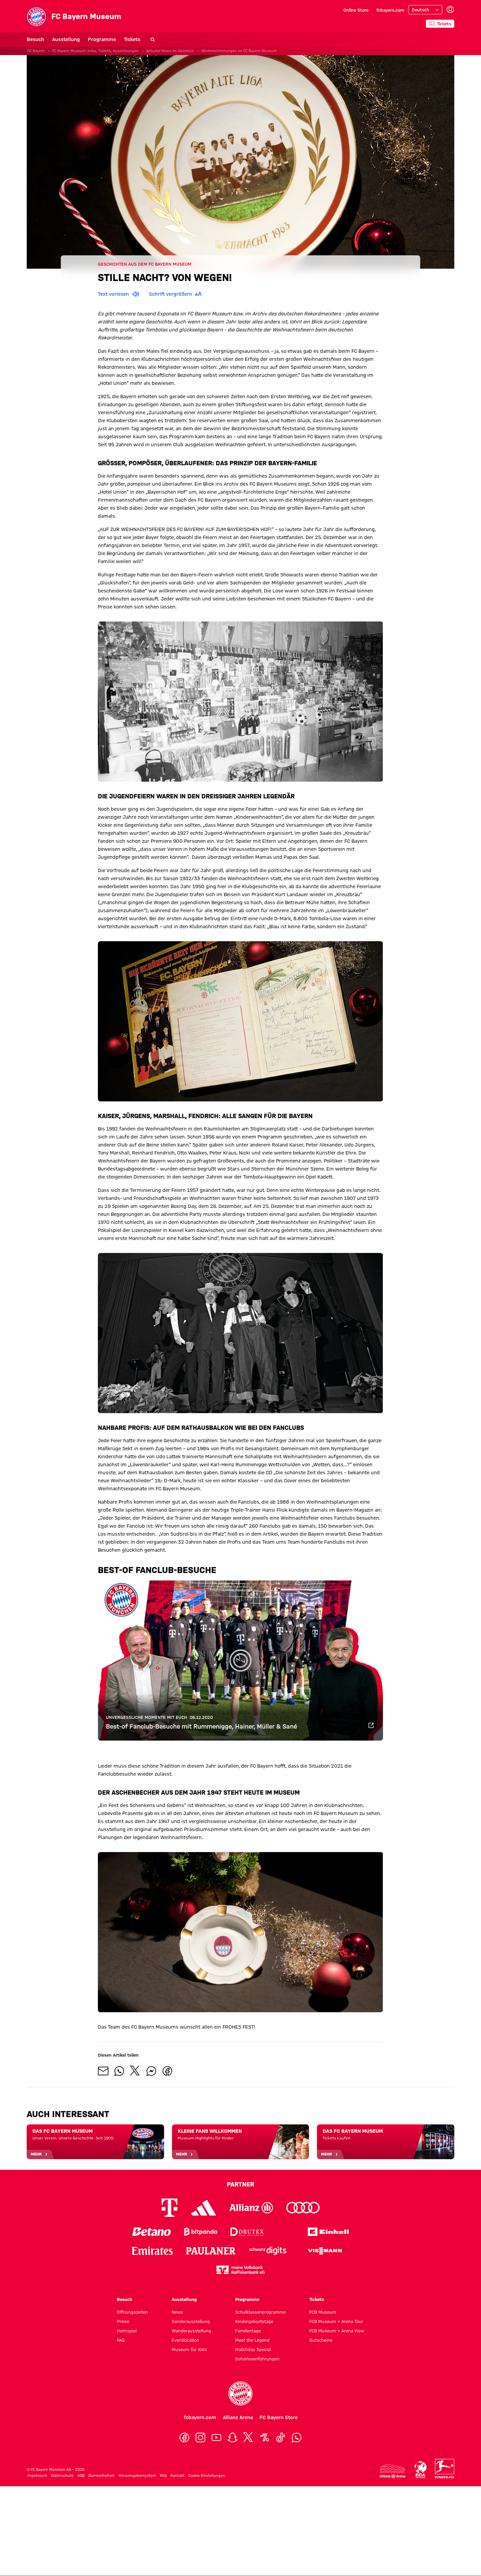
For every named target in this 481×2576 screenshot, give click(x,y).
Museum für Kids (189, 2349)
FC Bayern (36, 51)
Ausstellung (66, 39)
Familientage (248, 2330)
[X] (248, 2437)
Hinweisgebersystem (137, 2476)
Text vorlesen (119, 294)
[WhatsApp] (296, 2437)
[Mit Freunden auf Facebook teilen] (167, 2071)
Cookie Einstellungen (206, 2476)
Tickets (132, 39)
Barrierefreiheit (102, 2476)
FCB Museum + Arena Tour (336, 2321)
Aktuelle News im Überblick (170, 51)
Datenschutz (62, 2476)
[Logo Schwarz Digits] (268, 2251)
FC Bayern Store (279, 2417)
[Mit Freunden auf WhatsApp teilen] (119, 2071)
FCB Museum (322, 2312)
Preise (123, 2321)
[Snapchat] (232, 2437)
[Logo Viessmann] (324, 2251)
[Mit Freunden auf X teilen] (135, 2071)
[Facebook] (184, 2437)
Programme (102, 39)
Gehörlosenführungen (257, 2358)
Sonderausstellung (191, 2321)
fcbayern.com (390, 10)
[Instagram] (200, 2437)
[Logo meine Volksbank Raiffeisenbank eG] (240, 2270)
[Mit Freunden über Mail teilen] (103, 2071)
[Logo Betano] (151, 2232)
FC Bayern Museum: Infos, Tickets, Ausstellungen (95, 51)
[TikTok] (280, 2437)
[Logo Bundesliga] (444, 2468)
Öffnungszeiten (132, 2312)
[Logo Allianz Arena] (392, 2471)
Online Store (355, 10)
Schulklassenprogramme (260, 2312)
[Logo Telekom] (169, 2208)
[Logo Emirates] (152, 2251)
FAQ (121, 2340)
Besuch (35, 39)
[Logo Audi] (303, 2208)
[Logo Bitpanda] (200, 2232)
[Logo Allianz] (251, 2208)
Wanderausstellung (191, 2330)
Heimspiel (127, 2330)
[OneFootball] (264, 2437)
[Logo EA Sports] (285, 2232)
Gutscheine (320, 2340)
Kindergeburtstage (254, 2321)
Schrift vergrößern (176, 294)
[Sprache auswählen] (425, 9)
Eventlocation (185, 2340)
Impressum (37, 2476)
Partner (240, 2184)
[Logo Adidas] (203, 2208)
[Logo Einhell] (328, 2232)
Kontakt (177, 2476)
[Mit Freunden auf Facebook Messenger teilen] (151, 2071)
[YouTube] (216, 2437)
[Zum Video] (371, 1727)
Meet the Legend (252, 2340)
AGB (81, 2476)
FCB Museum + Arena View (336, 2330)
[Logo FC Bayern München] (240, 2393)
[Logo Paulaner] (210, 2251)
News (177, 2312)
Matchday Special (253, 2349)
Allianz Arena (238, 2417)
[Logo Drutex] (247, 2232)
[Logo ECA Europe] (420, 2469)
